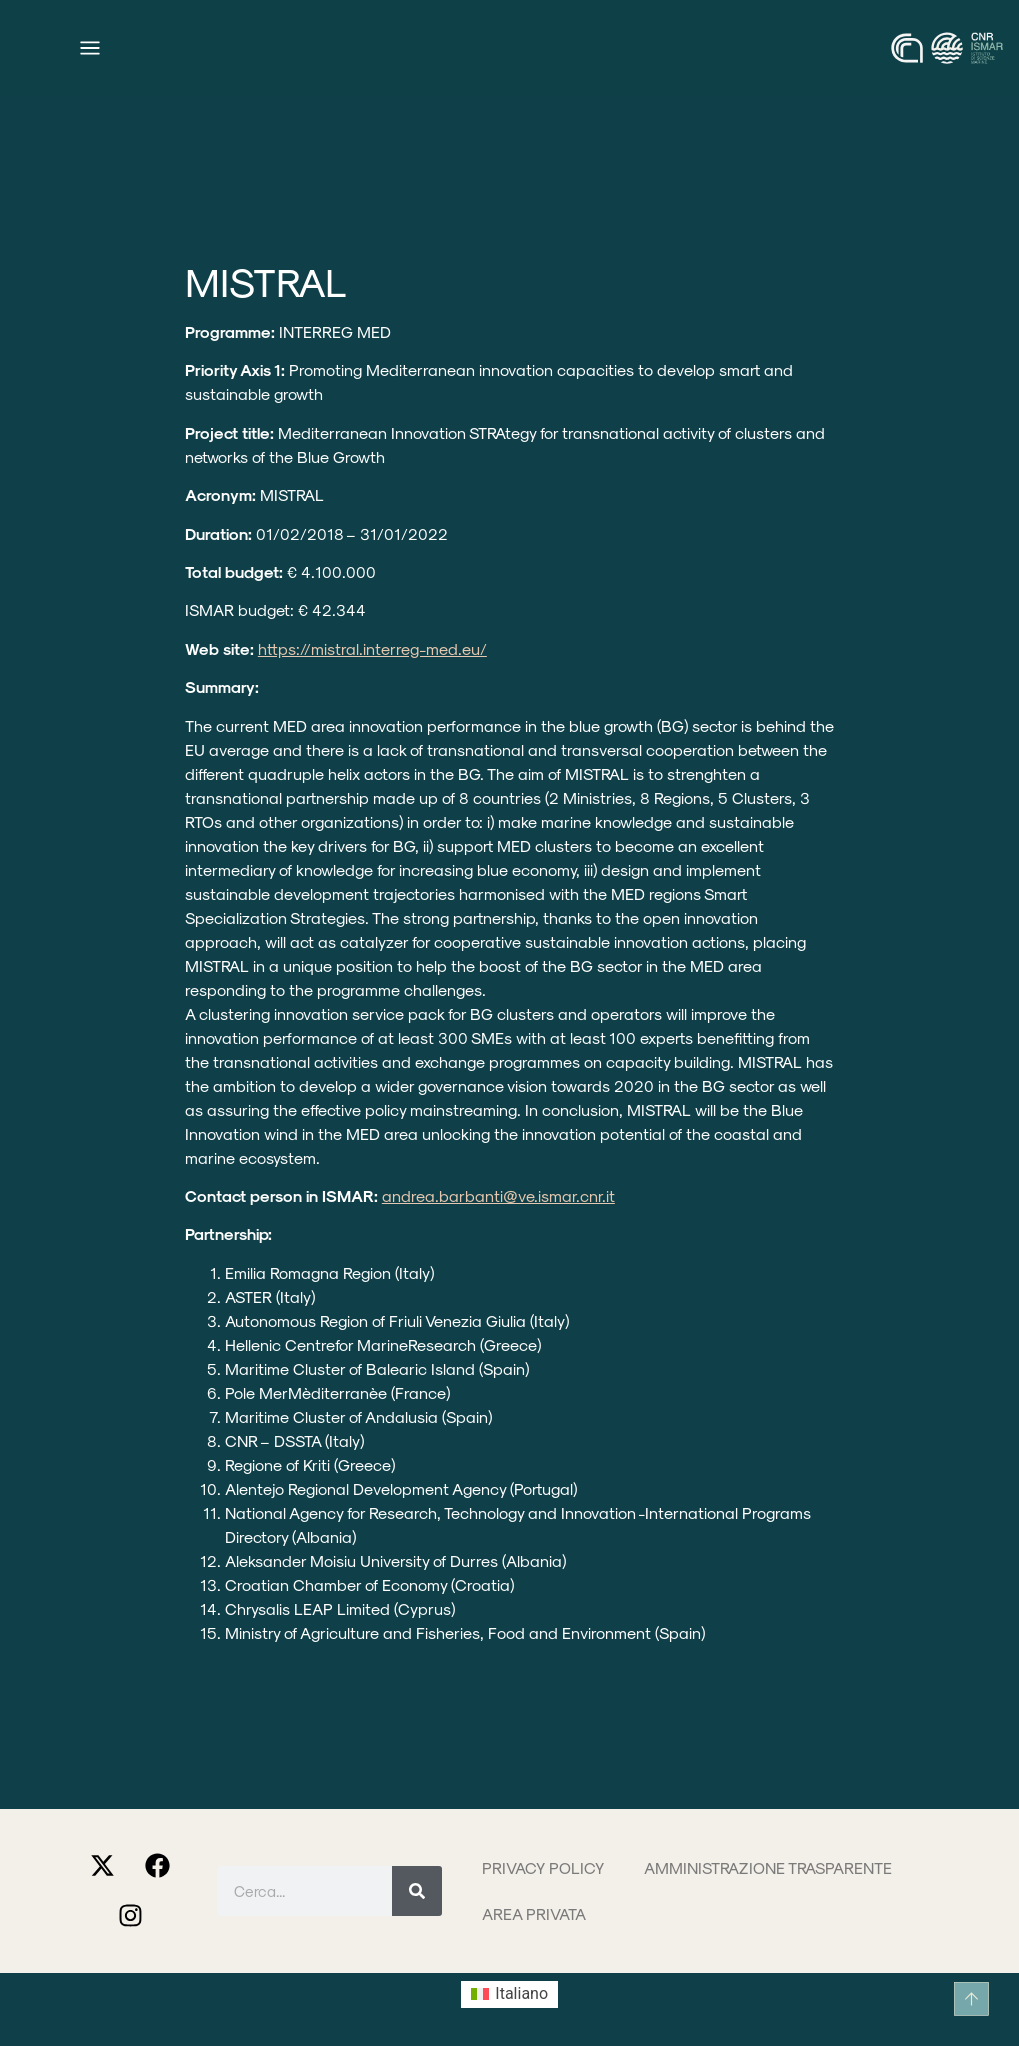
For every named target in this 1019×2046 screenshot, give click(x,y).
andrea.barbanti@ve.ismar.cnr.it (498, 1195)
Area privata (534, 1913)
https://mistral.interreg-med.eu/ (372, 648)
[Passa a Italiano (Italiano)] (509, 1995)
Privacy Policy (543, 1867)
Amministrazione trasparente (768, 1867)
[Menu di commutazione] (90, 48)
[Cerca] (417, 1891)
